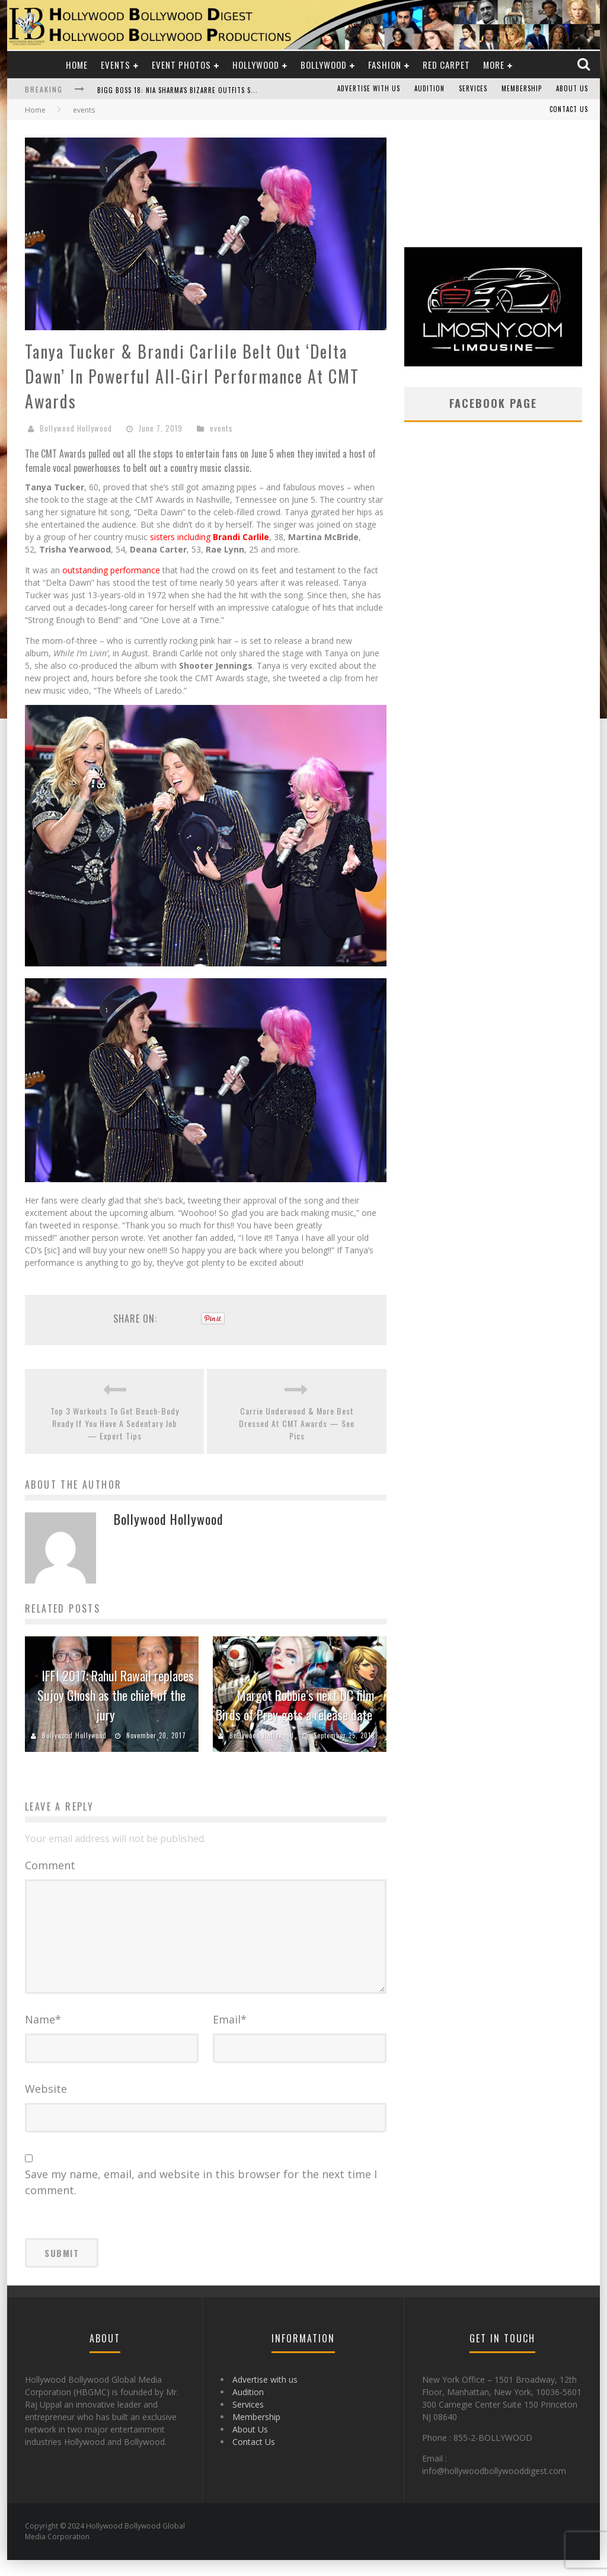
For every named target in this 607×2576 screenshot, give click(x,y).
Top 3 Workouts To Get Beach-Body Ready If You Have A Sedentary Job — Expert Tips (114, 1423)
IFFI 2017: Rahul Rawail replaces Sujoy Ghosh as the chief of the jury (115, 1695)
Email (230, 2035)
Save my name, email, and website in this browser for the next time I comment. (201, 2198)
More (493, 64)
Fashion (384, 64)
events (221, 428)
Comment (50, 1865)
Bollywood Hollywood (76, 428)
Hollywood (255, 64)
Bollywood (324, 64)
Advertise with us (368, 89)
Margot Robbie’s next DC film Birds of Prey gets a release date (295, 1705)
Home (77, 64)
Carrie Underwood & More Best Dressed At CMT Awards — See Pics (296, 1423)
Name (43, 2035)
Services (473, 89)
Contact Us (569, 109)
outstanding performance (111, 570)
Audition (429, 89)
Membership (521, 89)
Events (115, 64)
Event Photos (181, 64)
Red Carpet (446, 64)
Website (46, 2105)
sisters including (209, 536)
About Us (572, 89)
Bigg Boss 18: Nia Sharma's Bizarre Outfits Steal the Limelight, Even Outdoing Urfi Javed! (254, 90)
